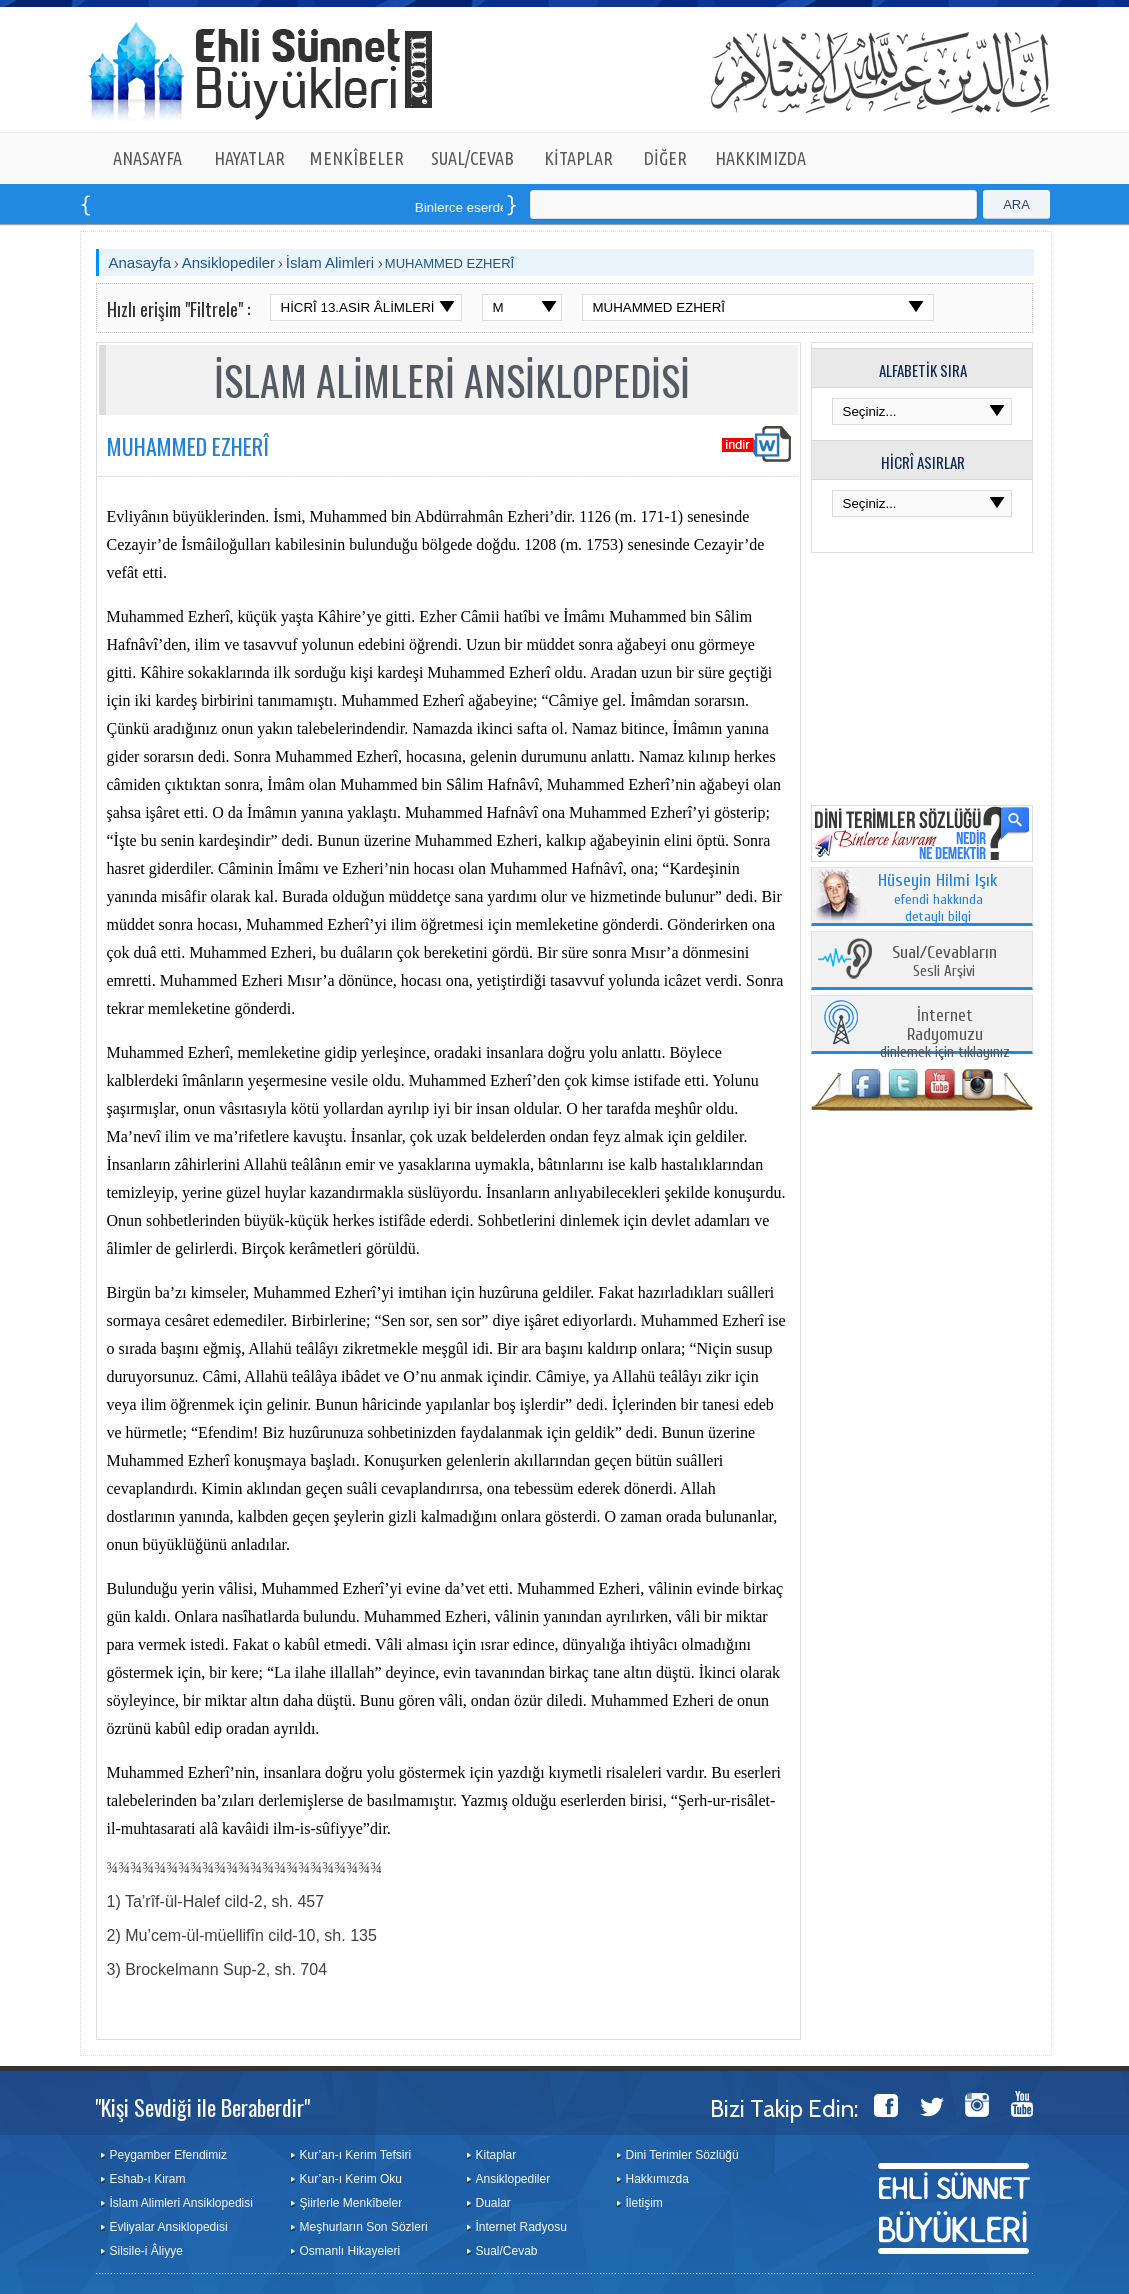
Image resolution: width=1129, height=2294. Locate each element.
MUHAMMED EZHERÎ (449, 263)
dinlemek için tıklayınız (945, 1034)
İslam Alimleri (330, 262)
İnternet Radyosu (521, 2227)
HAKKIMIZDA (760, 158)
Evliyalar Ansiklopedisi (169, 2227)
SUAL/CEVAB (472, 158)
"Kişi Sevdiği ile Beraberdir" (202, 2107)
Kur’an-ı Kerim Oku (351, 2179)
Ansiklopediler (228, 262)
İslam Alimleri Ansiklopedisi (181, 2203)
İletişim (644, 2203)
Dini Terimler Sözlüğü (682, 2155)
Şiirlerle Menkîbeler (351, 2203)
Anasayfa (140, 262)
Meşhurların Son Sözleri (364, 2227)
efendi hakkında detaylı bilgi (938, 899)
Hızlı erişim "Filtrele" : (178, 309)
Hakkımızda (657, 2179)
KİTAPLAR (578, 158)
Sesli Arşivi (944, 962)
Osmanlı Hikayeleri (350, 2251)
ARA (1016, 204)
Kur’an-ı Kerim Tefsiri (356, 2155)
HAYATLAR (249, 158)
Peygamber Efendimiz (168, 2155)
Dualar (493, 2203)
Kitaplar (496, 2155)
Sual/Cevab (507, 2251)
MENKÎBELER (357, 158)
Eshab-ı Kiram (148, 2179)
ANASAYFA (147, 158)
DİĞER (665, 158)
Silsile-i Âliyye (146, 2251)
